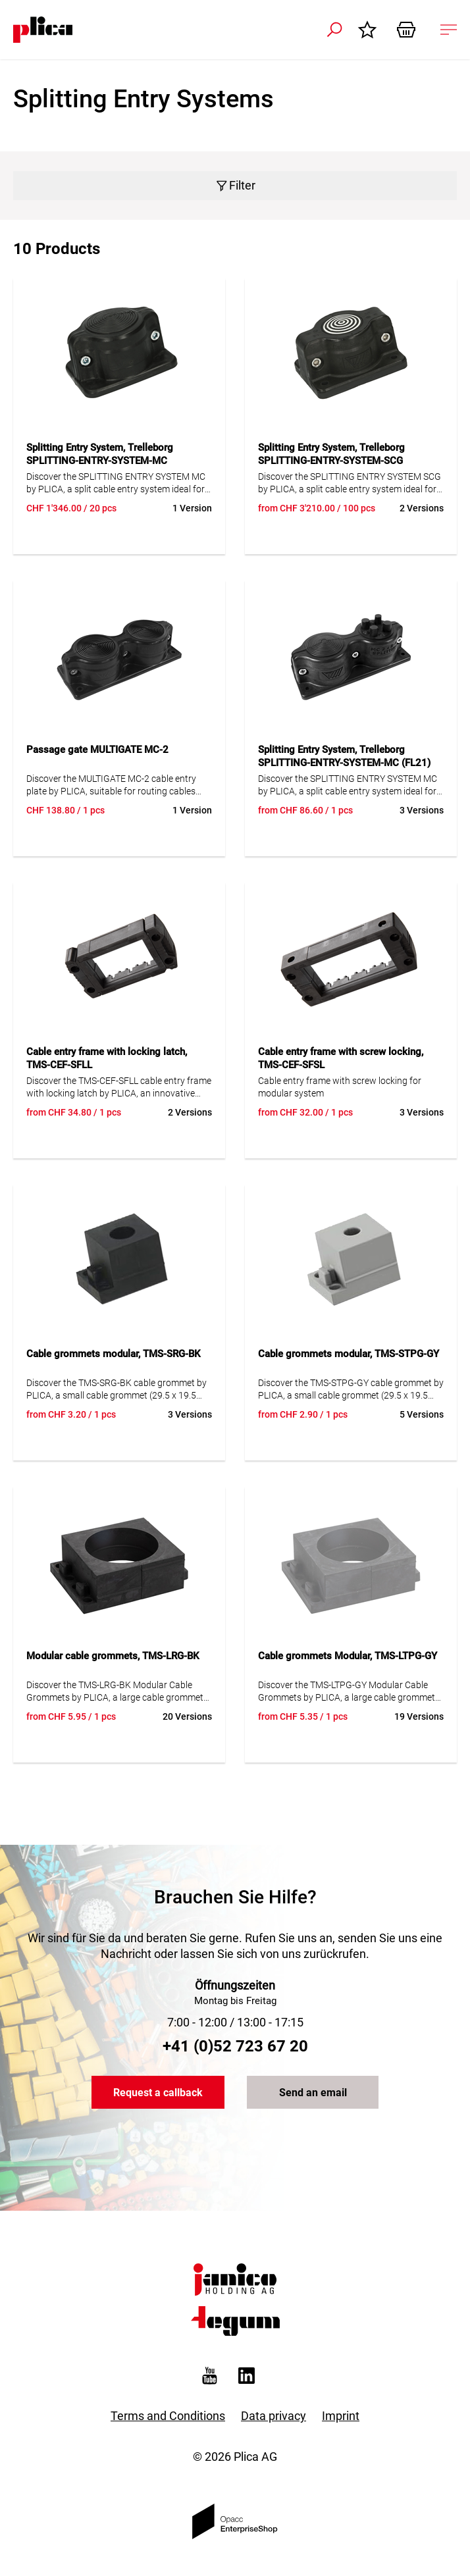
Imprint (340, 2416)
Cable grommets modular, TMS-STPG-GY (348, 1354)
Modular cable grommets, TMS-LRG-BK (112, 1656)
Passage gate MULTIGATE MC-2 (97, 750)
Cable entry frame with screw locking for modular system (339, 1086)
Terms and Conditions (168, 2416)
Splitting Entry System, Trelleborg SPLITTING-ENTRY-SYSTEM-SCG (331, 454)
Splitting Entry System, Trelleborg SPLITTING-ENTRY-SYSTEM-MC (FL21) (344, 756)
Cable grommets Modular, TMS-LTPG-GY (347, 1656)
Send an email (313, 2092)
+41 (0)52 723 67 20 (235, 2046)
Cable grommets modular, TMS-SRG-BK (113, 1354)
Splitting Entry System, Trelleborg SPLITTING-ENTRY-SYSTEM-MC (99, 454)
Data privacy (273, 2416)
